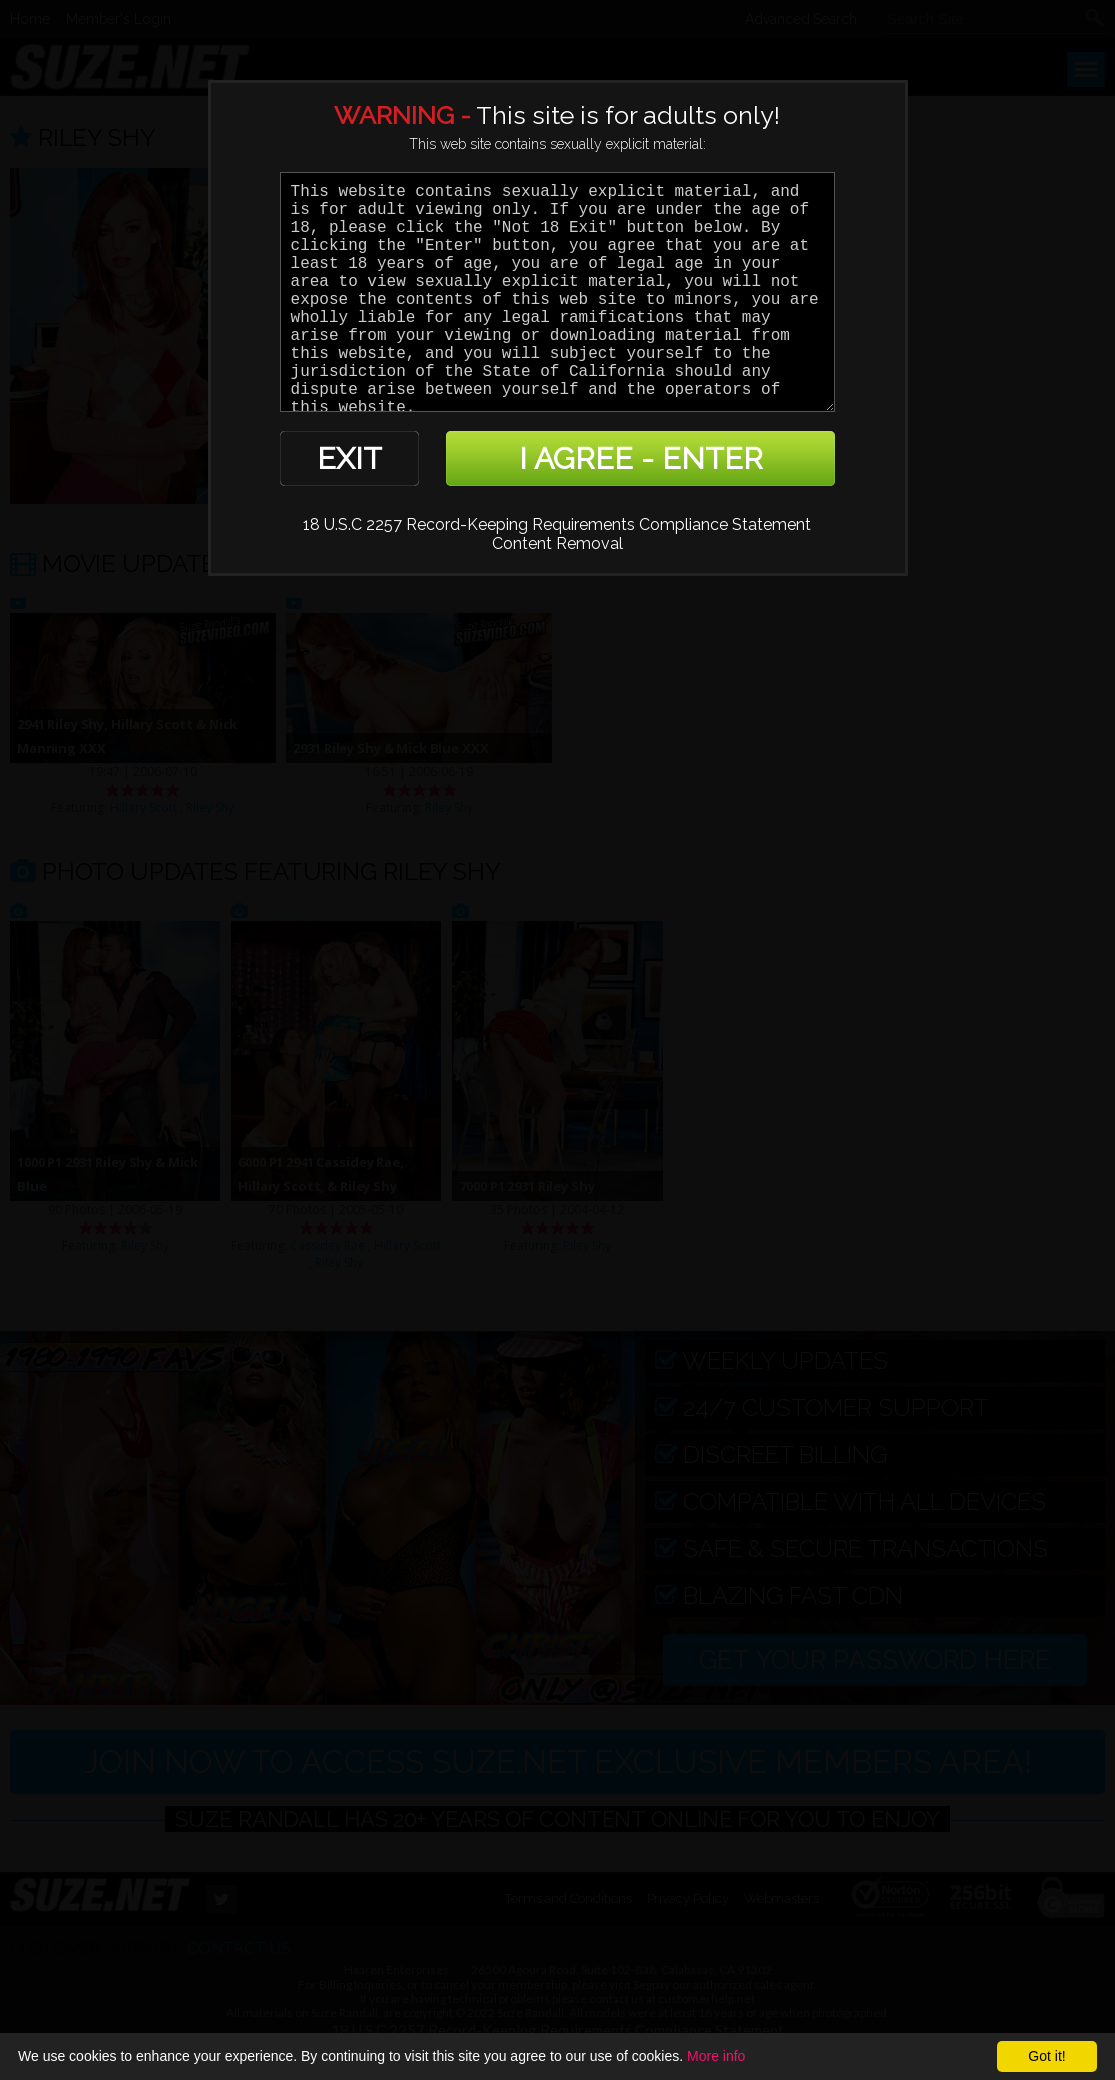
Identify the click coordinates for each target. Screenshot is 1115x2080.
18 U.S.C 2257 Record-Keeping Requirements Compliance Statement (557, 524)
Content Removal (557, 543)
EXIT (349, 458)
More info (716, 2056)
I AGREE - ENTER (641, 458)
